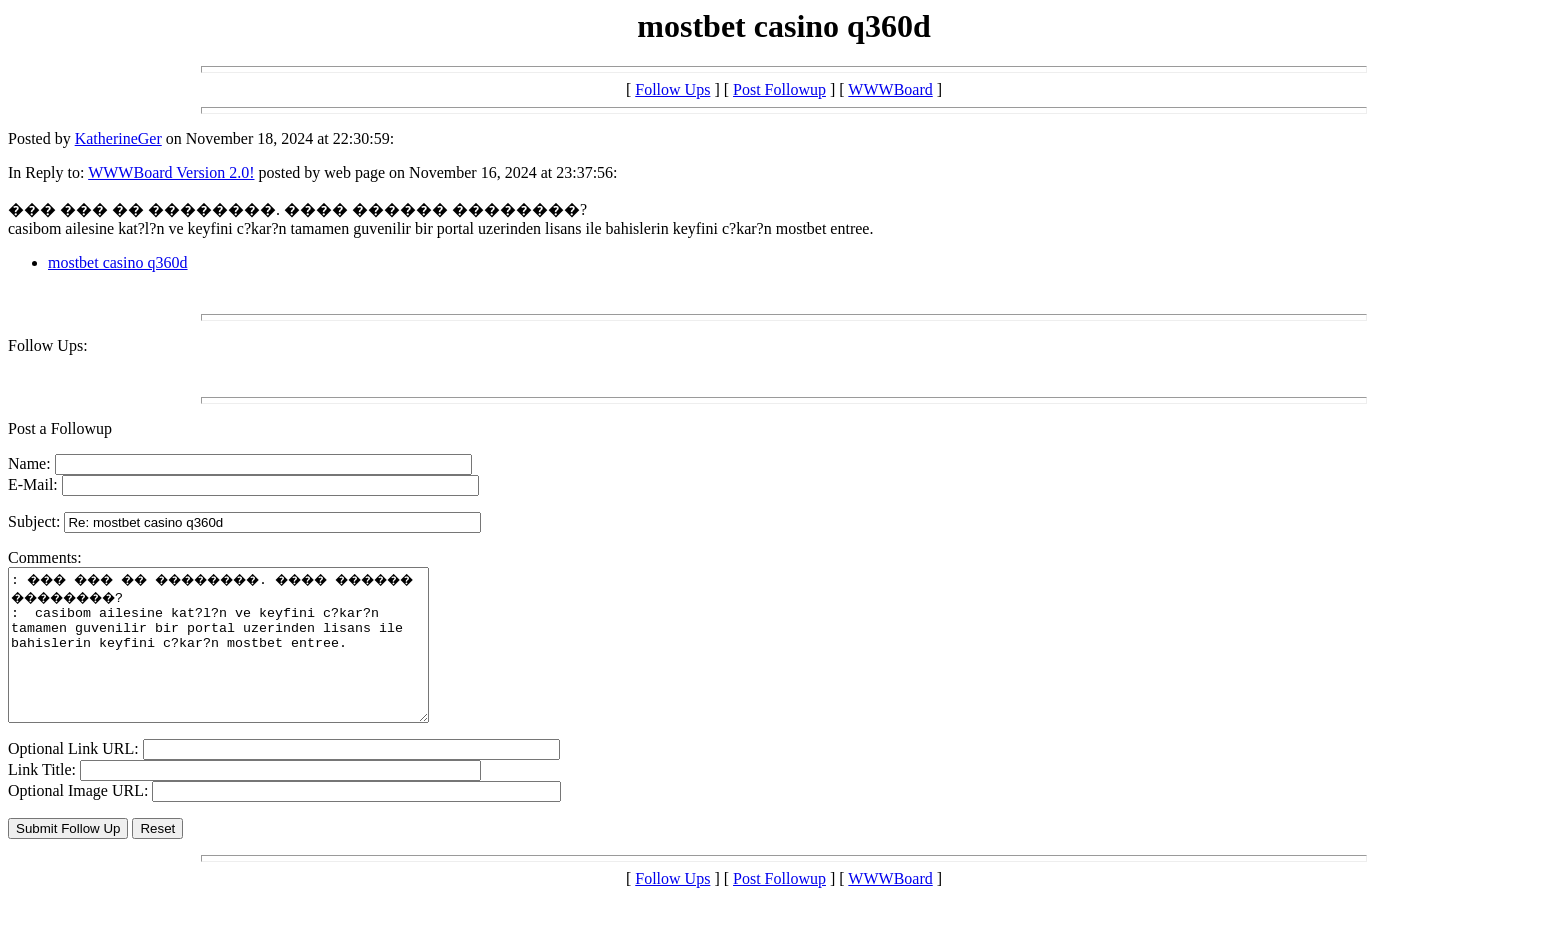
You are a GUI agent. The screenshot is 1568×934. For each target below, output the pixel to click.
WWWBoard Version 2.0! (171, 172)
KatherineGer (118, 138)
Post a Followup (60, 428)
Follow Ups (672, 89)
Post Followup (779, 89)
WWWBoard (890, 89)
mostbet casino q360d (118, 262)
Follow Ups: (48, 345)
